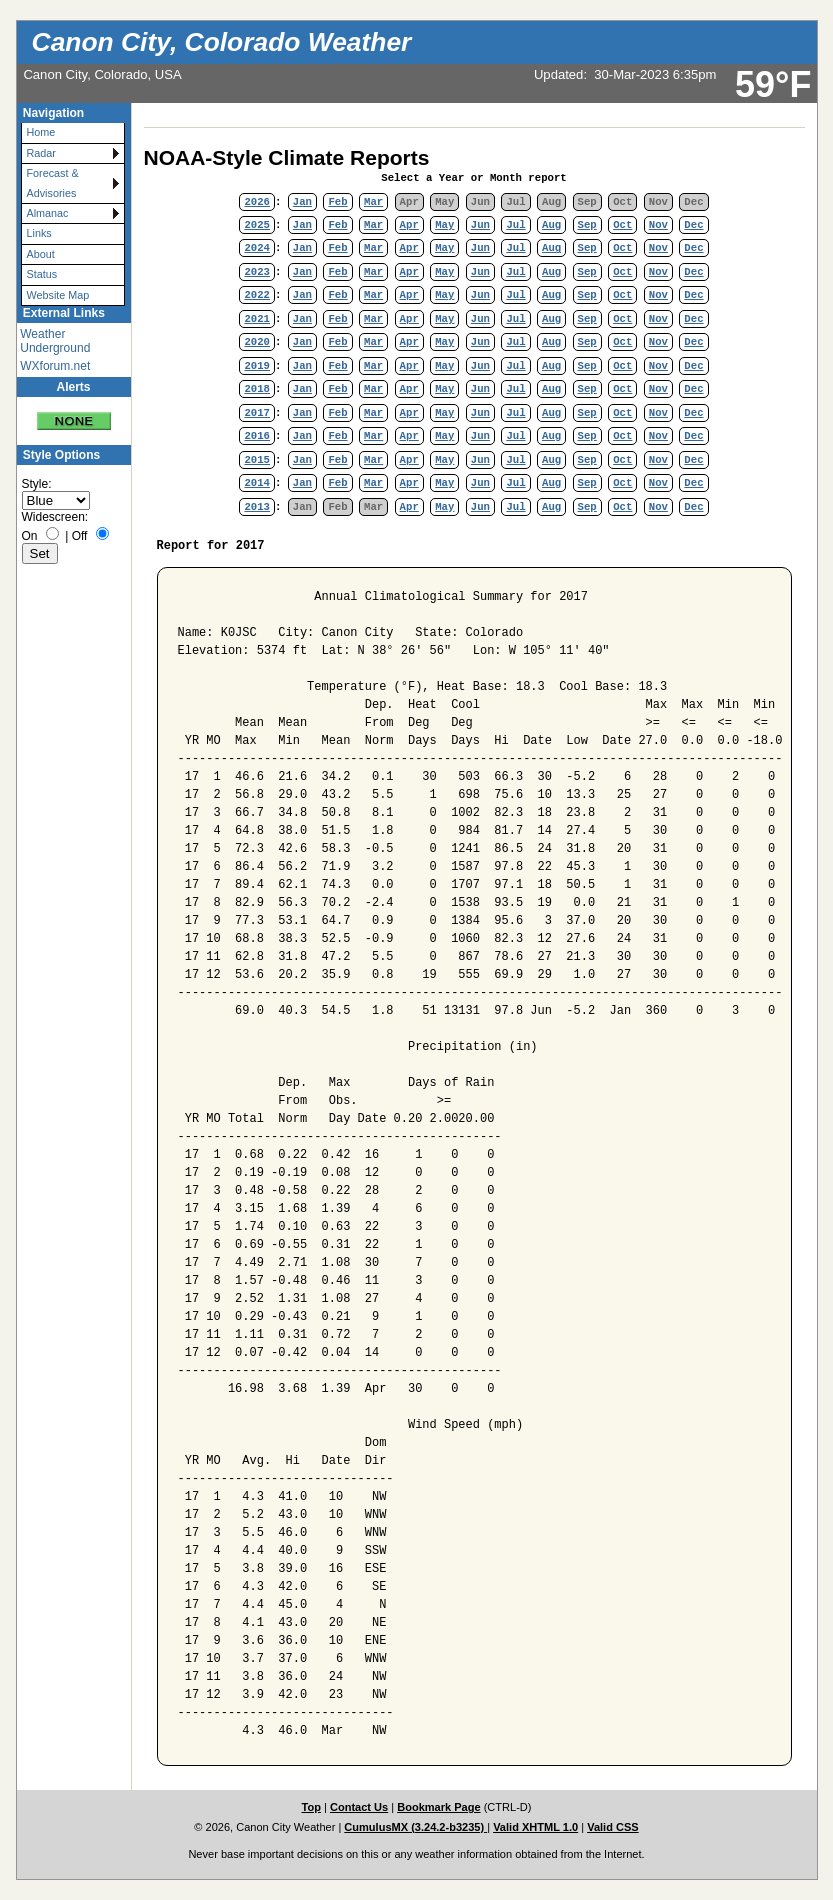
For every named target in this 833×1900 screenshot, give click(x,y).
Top (311, 1807)
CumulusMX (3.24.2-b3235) (415, 1827)
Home (41, 132)
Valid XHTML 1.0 (535, 1827)
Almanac (48, 213)
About (41, 254)
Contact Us (359, 1807)
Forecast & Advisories (53, 182)
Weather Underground (55, 341)
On (30, 536)
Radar (41, 153)
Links (39, 233)
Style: (37, 484)
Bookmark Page (438, 1807)
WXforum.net (55, 366)
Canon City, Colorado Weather (222, 42)
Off (80, 536)
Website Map (58, 295)
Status (42, 274)
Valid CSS (613, 1827)
